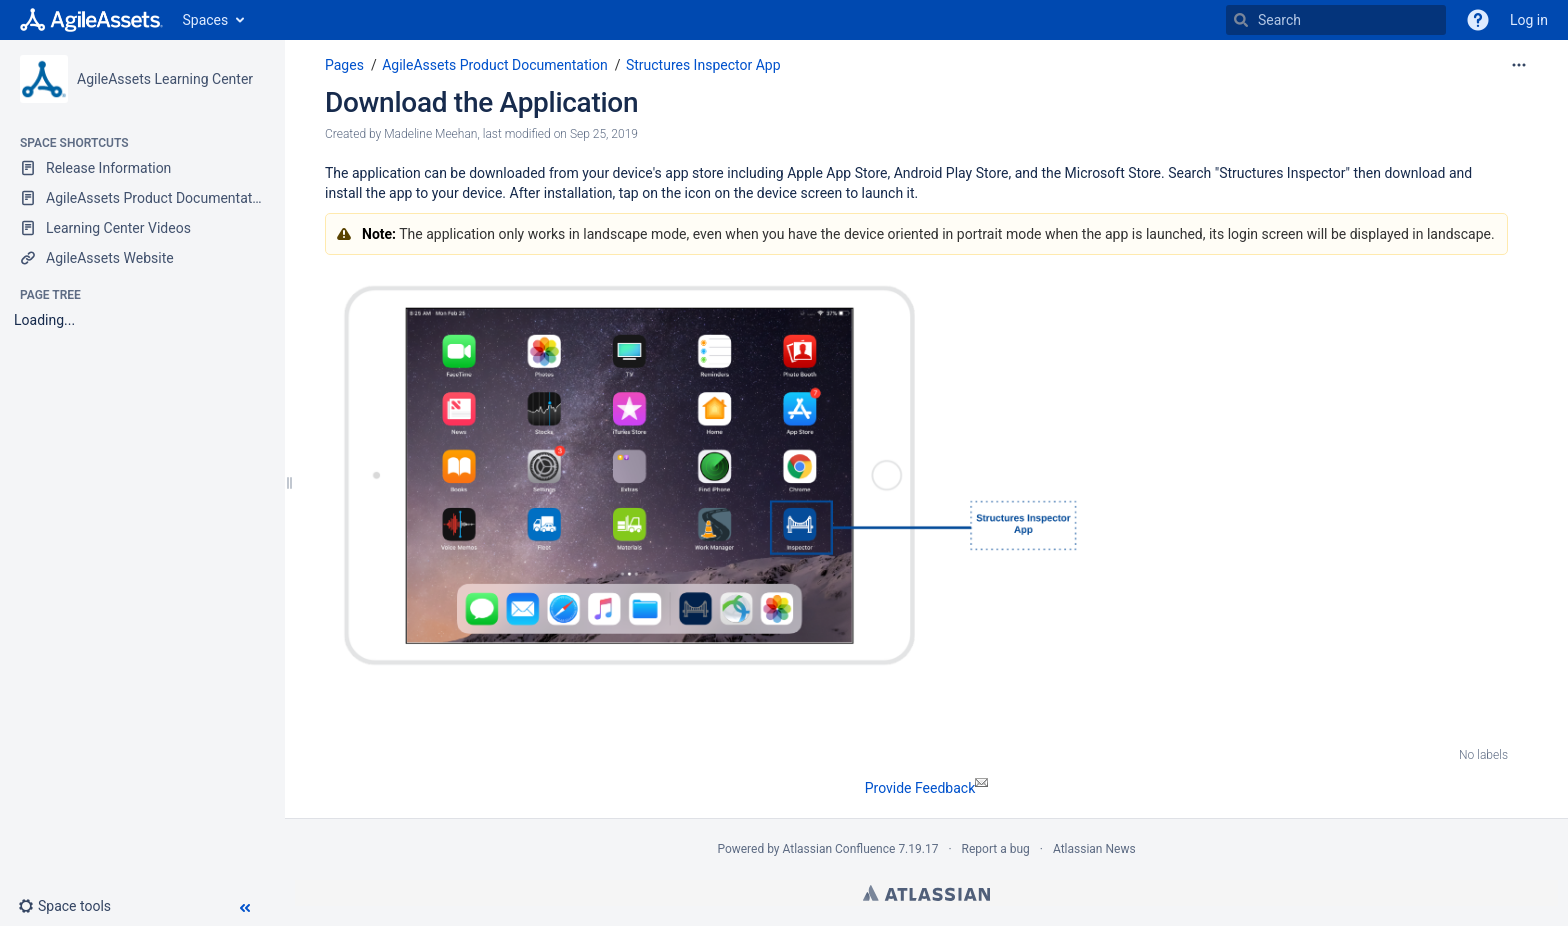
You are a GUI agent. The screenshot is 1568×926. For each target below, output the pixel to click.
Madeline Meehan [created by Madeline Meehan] (430, 134)
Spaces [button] (206, 20)
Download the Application (481, 102)
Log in (1529, 20)
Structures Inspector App (703, 65)
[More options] (1519, 65)
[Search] (1241, 20)
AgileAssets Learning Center (165, 79)
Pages (344, 65)
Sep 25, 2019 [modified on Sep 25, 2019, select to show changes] (604, 134)
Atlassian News (1094, 849)
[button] (72, 906)
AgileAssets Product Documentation (494, 65)
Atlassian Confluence (839, 849)
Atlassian (926, 893)
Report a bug (996, 849)
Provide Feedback (927, 788)
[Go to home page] (91, 20)
